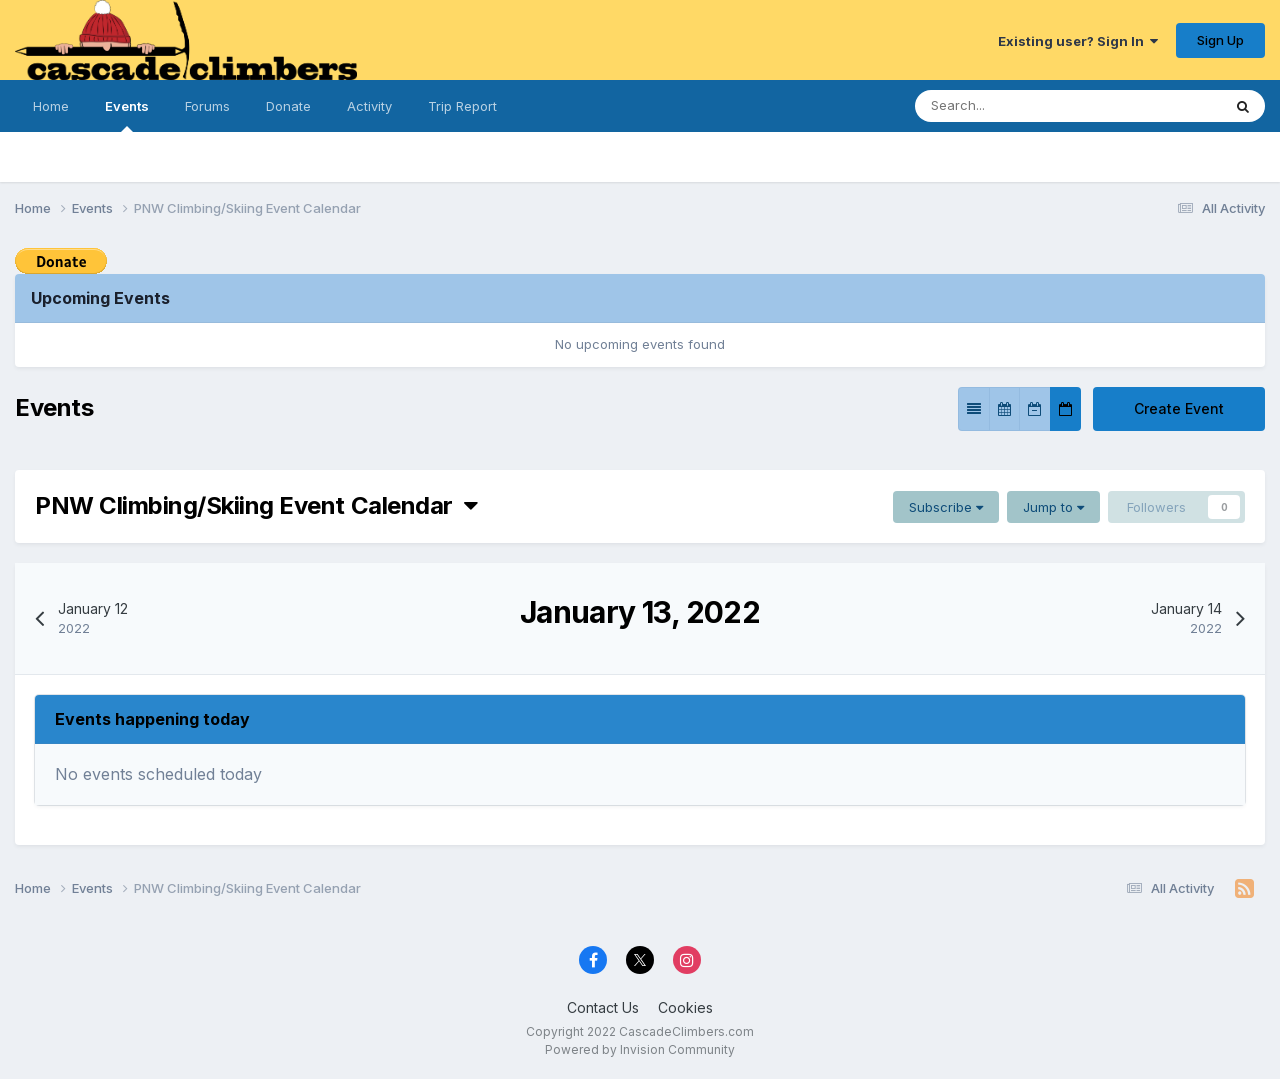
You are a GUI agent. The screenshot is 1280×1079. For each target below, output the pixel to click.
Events (127, 115)
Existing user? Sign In (1078, 41)
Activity (369, 106)
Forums (207, 106)
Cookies (685, 1007)
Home (51, 106)
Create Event (1179, 408)
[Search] (1007, 106)
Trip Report (462, 106)
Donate (288, 106)
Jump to (1053, 507)
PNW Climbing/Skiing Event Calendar (256, 505)
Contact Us (603, 1007)
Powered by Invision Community (640, 1049)
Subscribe (946, 507)
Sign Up (1220, 40)
